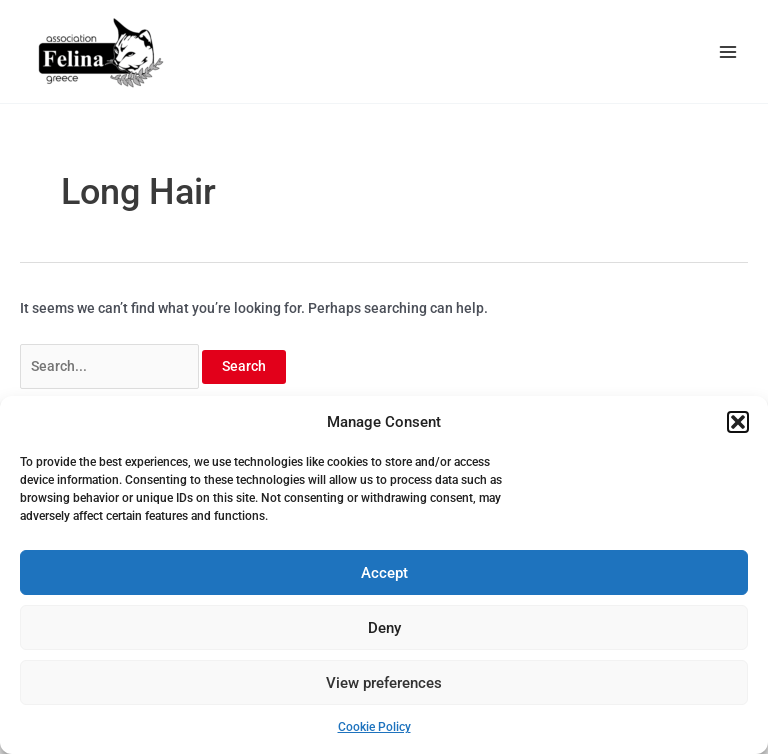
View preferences (384, 683)
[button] (738, 422)
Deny (384, 628)
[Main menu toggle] (728, 51)
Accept (384, 573)
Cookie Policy (374, 727)
